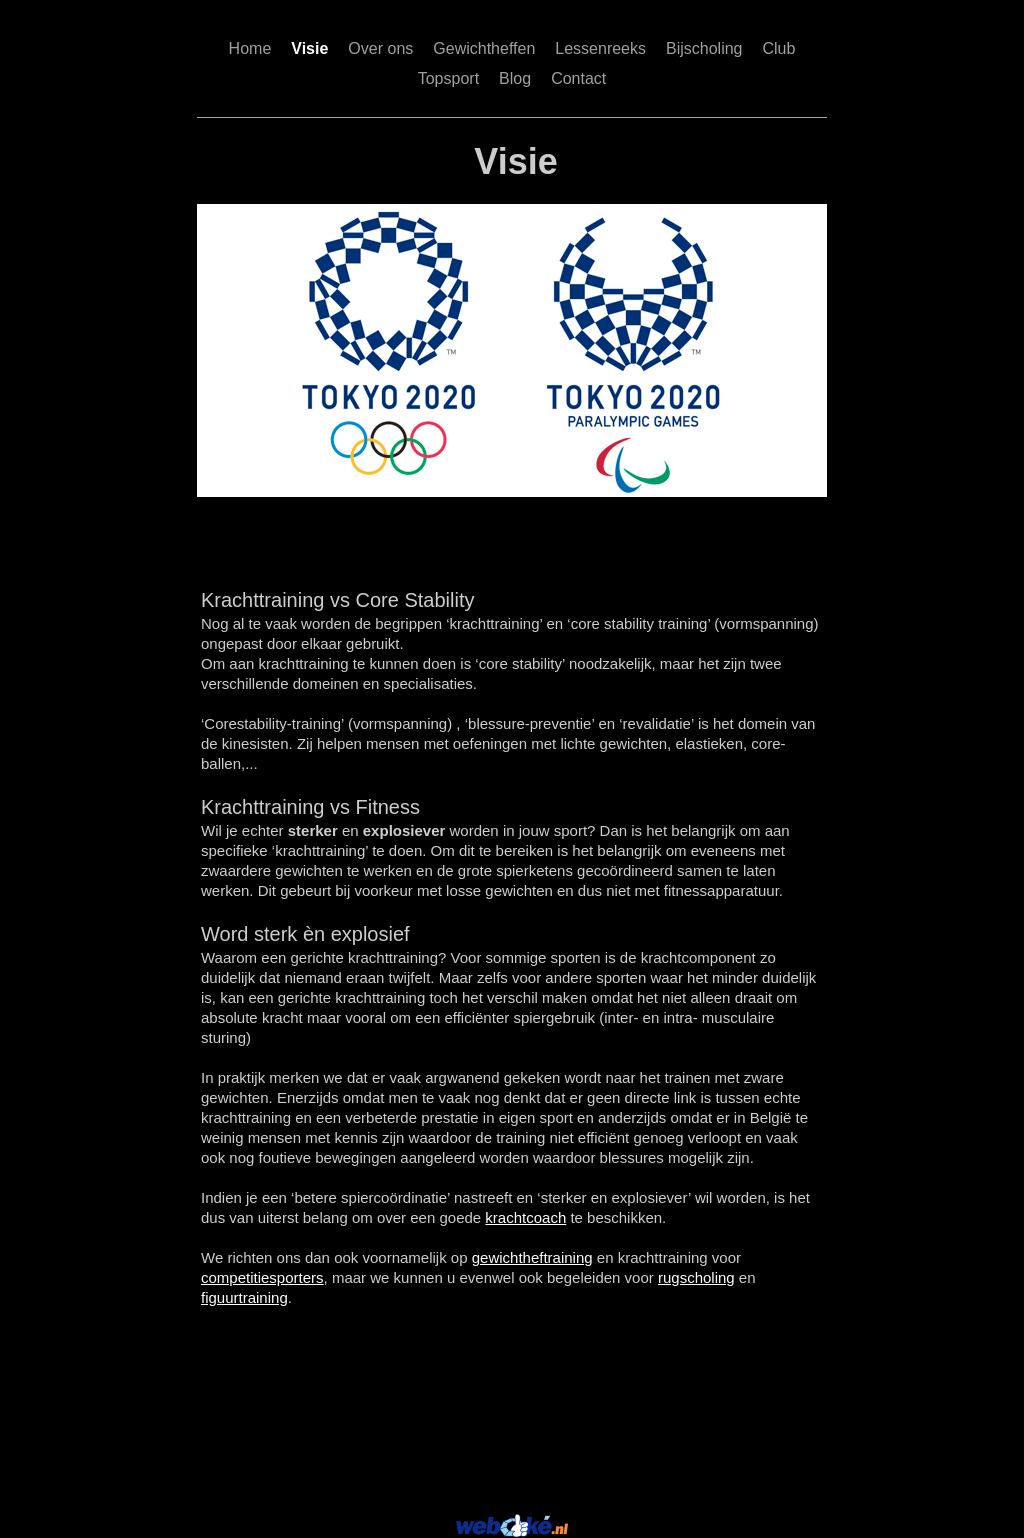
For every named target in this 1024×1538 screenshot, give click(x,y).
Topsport (448, 78)
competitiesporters (262, 1277)
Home (250, 48)
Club (778, 48)
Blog (515, 78)
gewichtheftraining (532, 1257)
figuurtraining (244, 1297)
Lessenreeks (600, 48)
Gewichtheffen (484, 48)
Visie (309, 48)
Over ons (380, 48)
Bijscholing (704, 48)
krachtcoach (525, 1217)
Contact (578, 78)
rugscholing (696, 1277)
